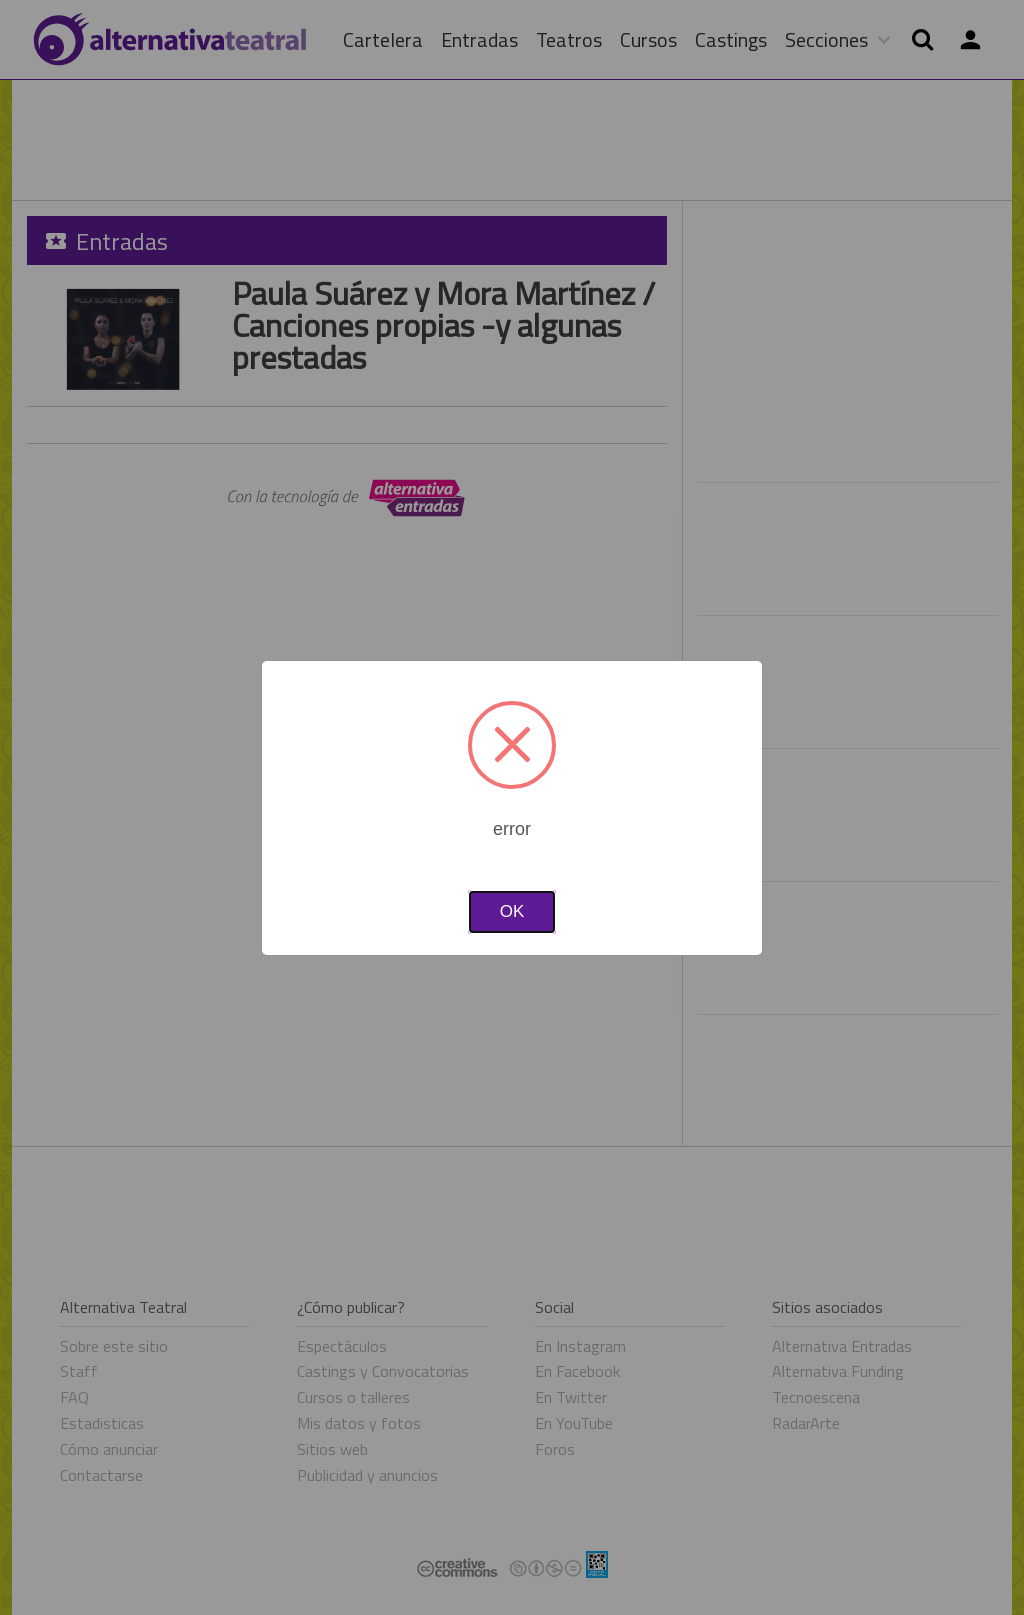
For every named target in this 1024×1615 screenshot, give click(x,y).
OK (512, 911)
